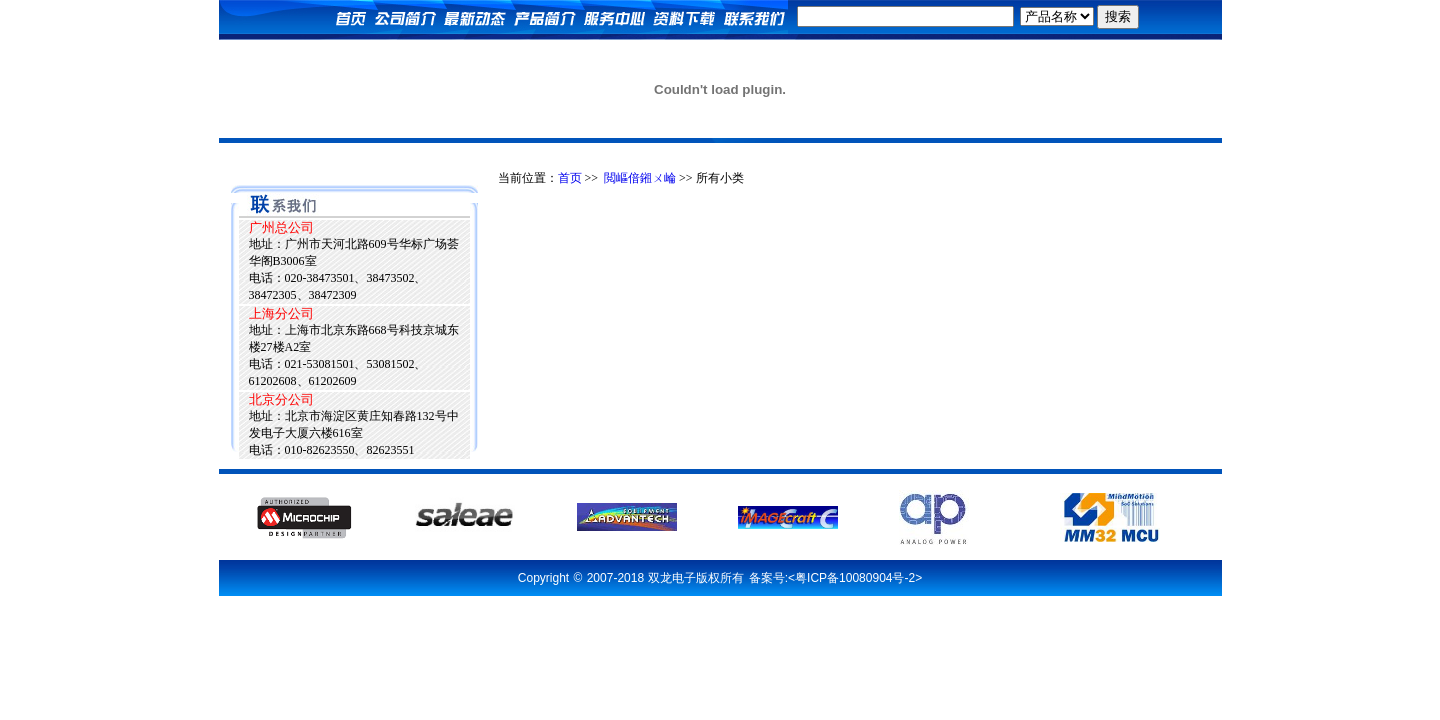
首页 (570, 178)
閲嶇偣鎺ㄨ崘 (640, 178)
